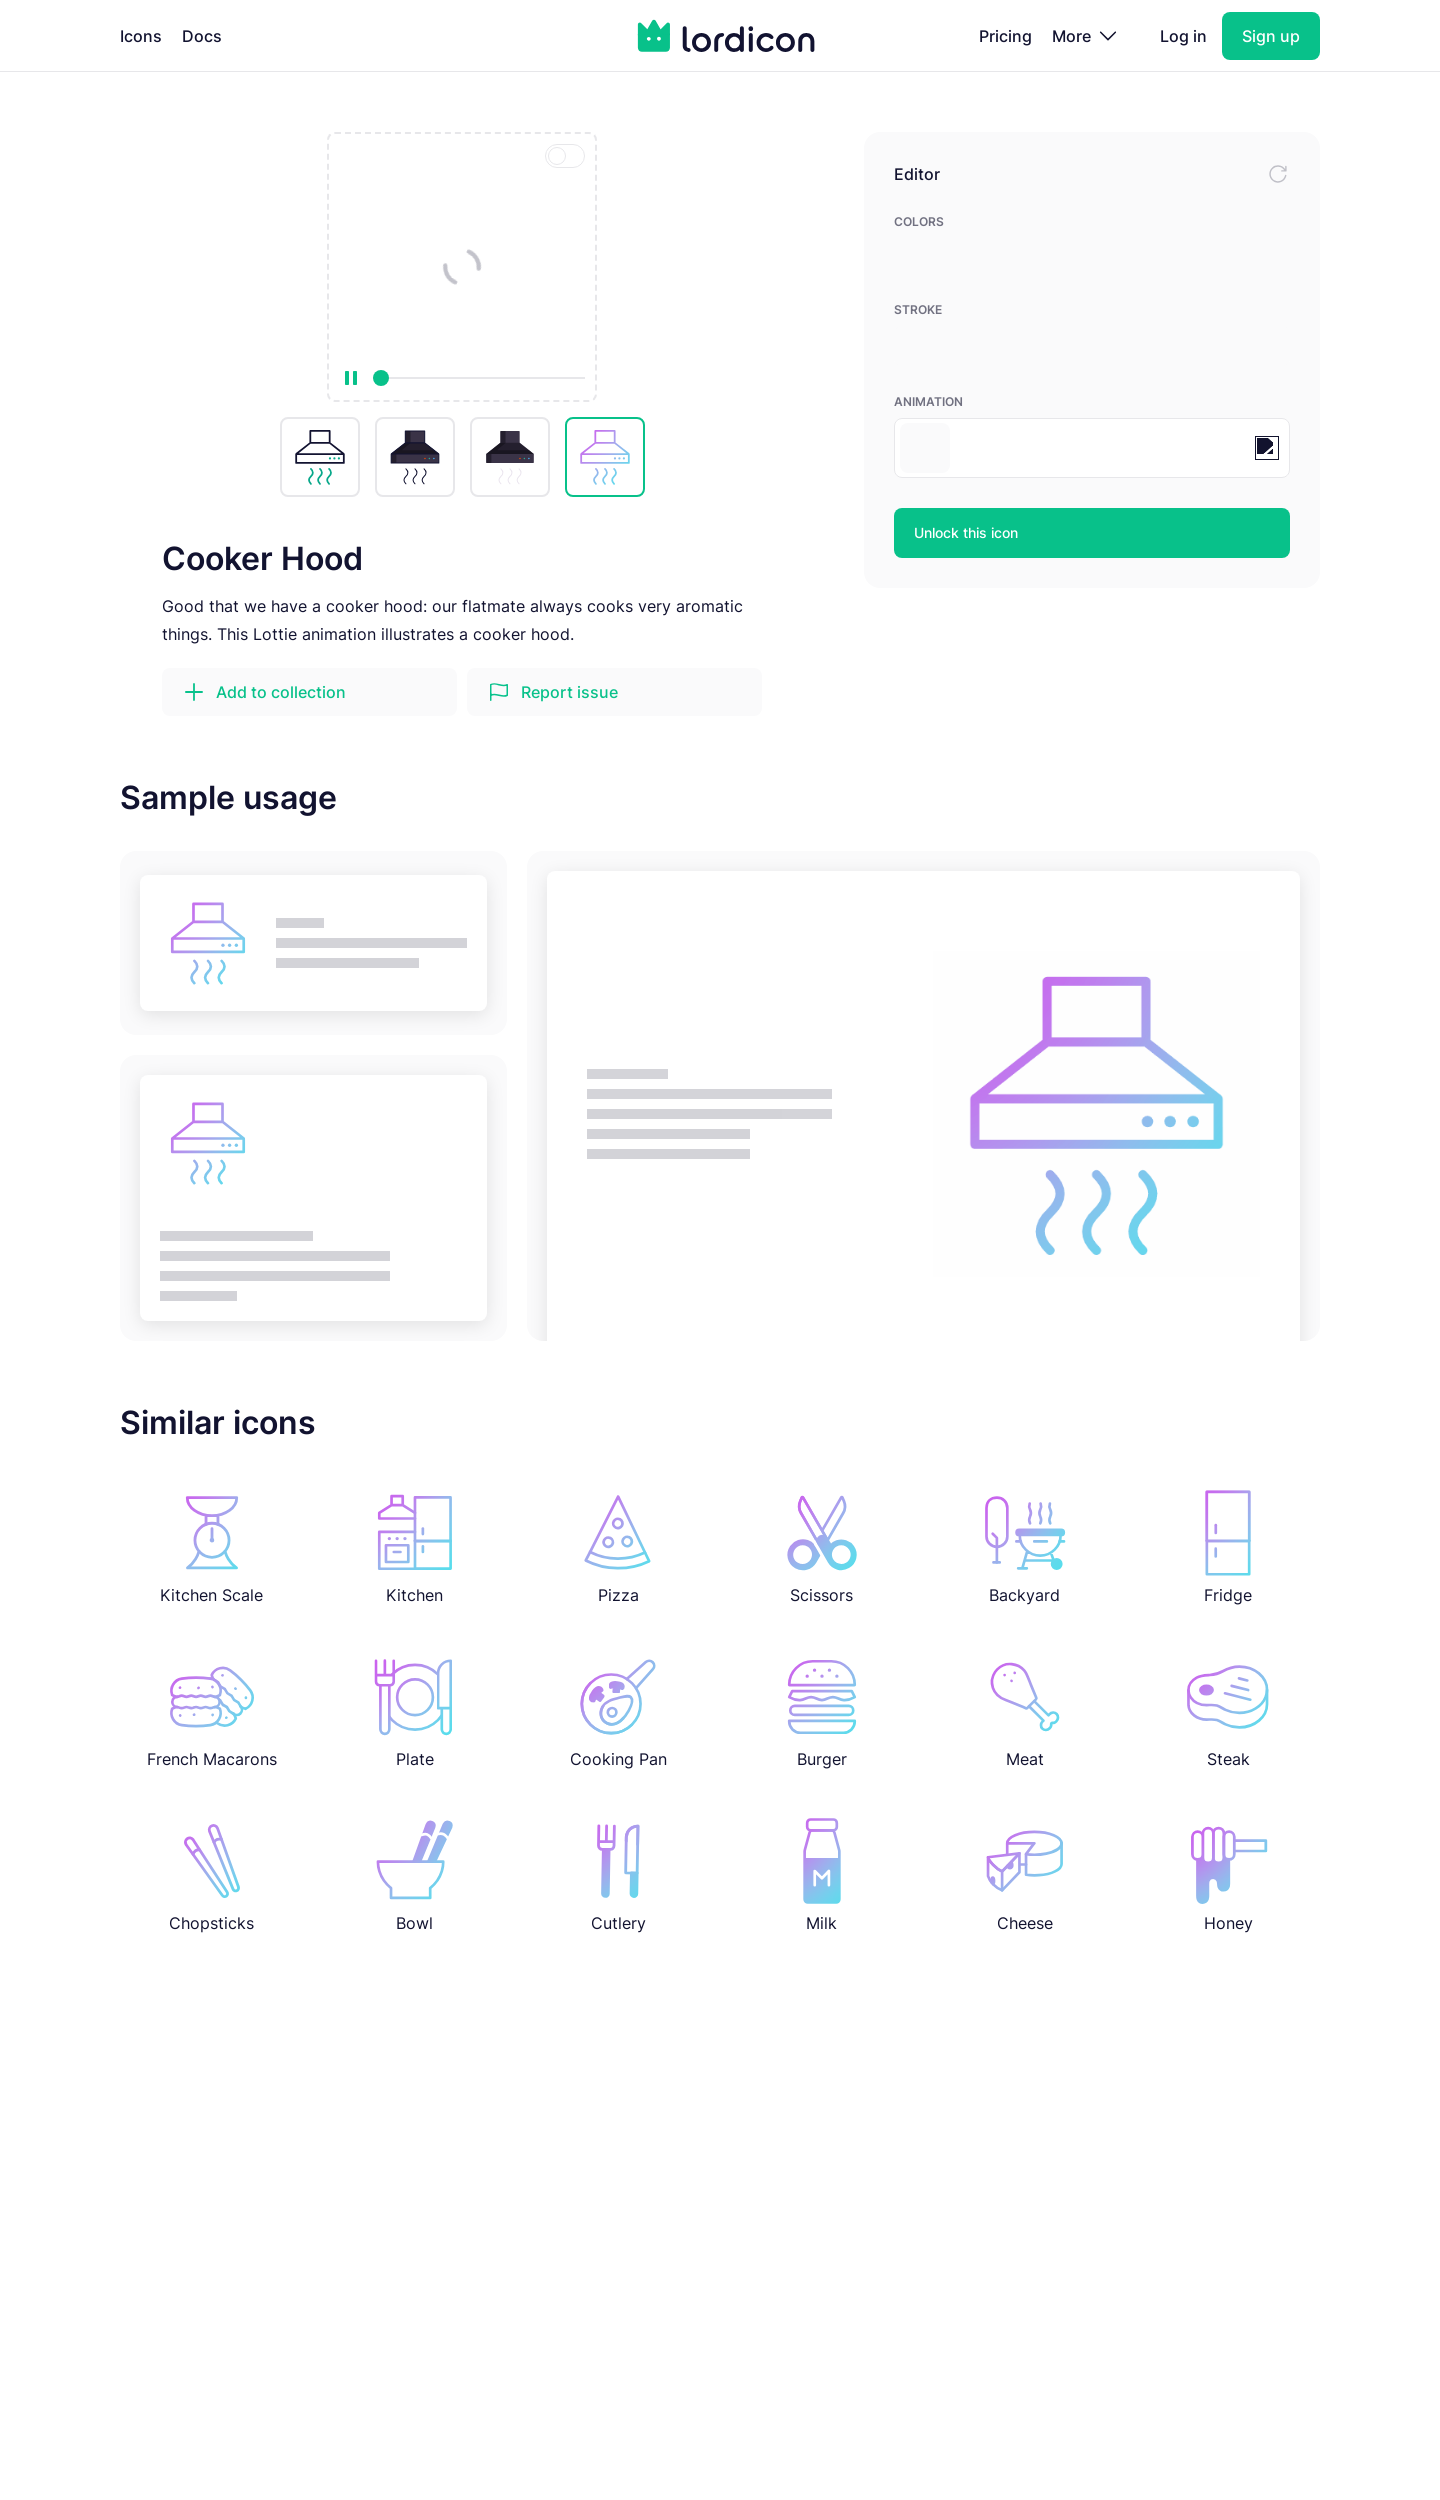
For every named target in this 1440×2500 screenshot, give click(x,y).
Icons (141, 36)
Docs (202, 36)
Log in (1183, 36)
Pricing (1005, 36)
